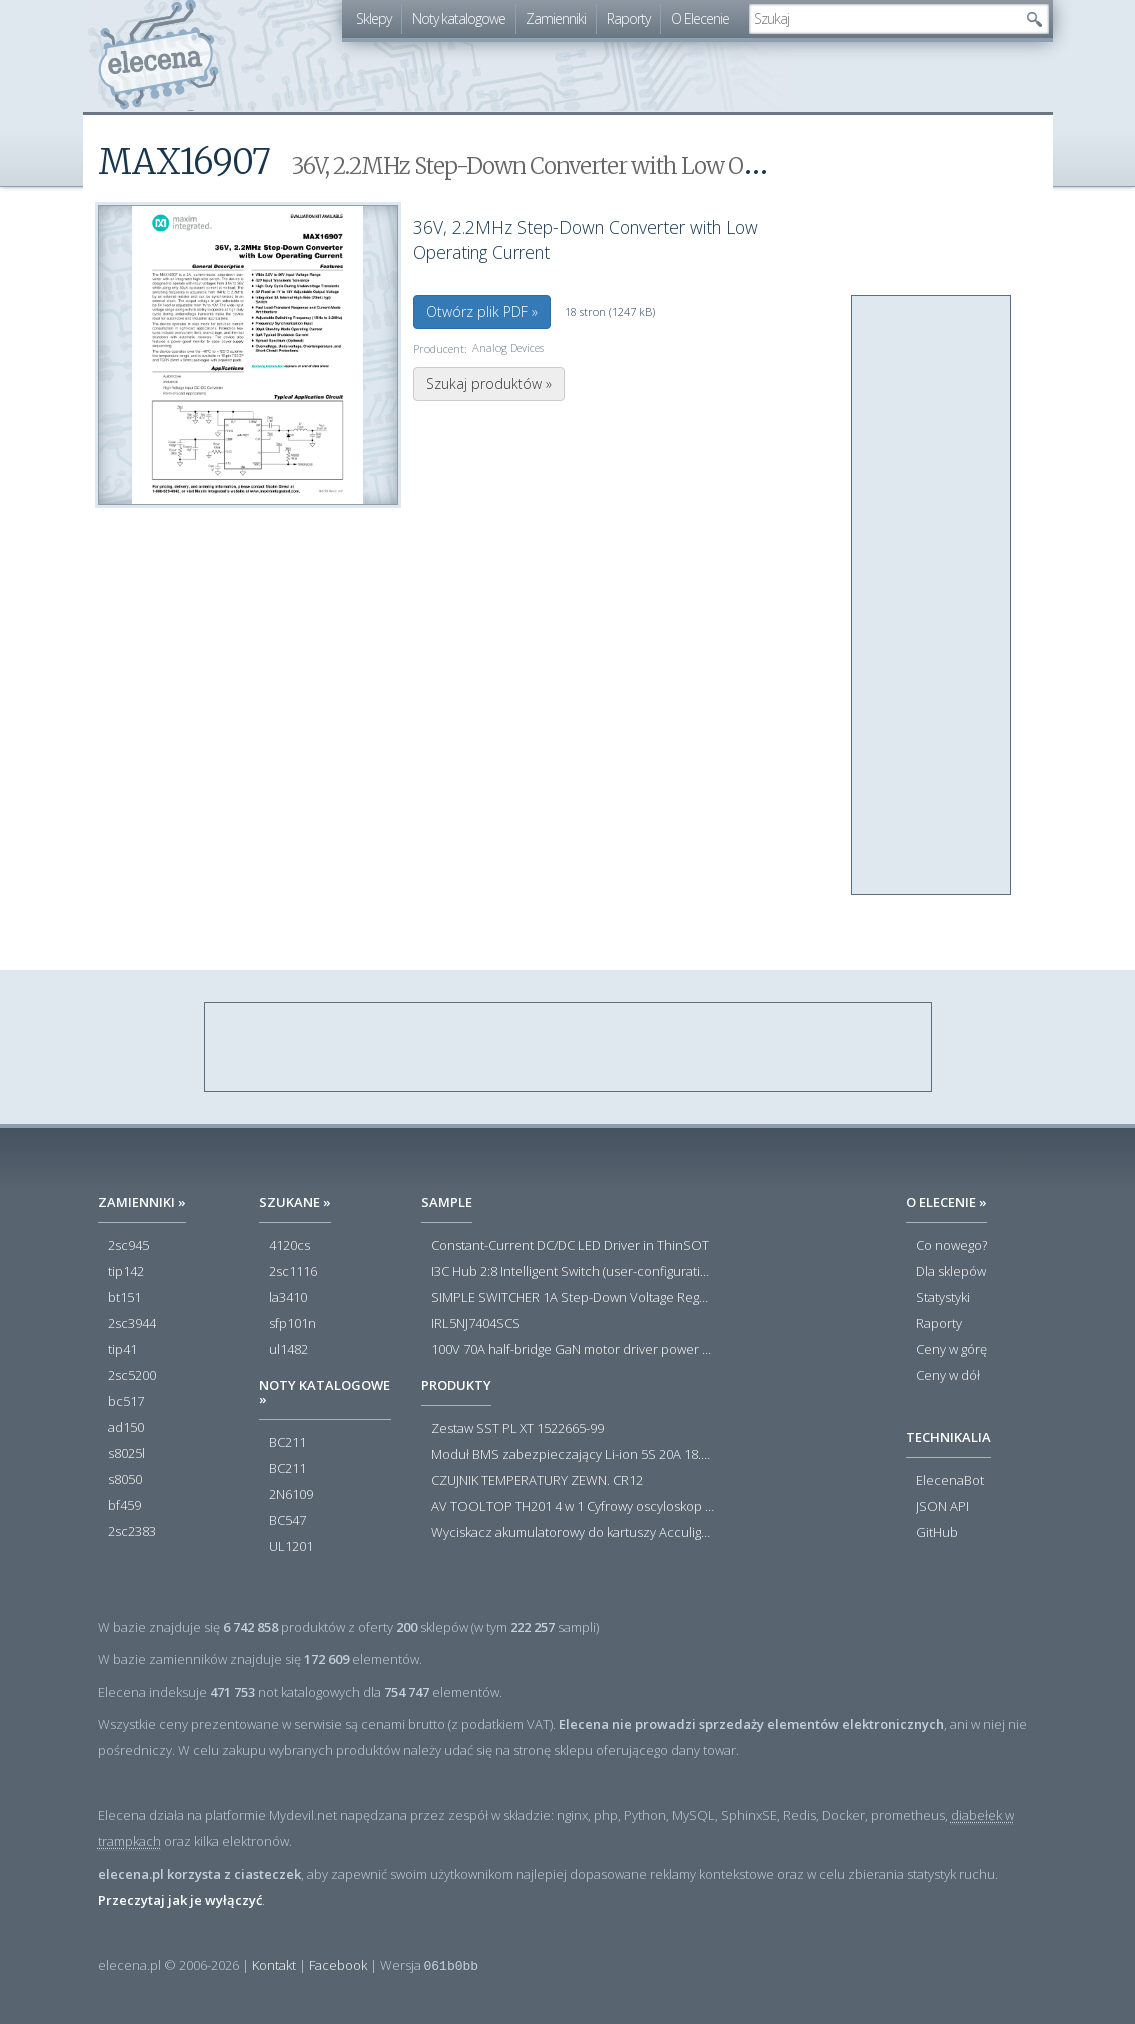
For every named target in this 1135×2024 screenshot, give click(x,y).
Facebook (338, 1965)
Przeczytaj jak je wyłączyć (180, 1900)
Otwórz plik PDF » (482, 311)
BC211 (287, 1443)
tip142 (126, 1272)
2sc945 (128, 1246)
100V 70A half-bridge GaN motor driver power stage (572, 1350)
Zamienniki (556, 18)
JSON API (942, 1507)
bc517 (126, 1402)
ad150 (126, 1428)
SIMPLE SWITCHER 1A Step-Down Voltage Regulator (572, 1298)
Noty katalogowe (458, 18)
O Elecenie (700, 18)
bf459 (124, 1506)
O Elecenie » (946, 1202)
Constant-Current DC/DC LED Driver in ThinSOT (570, 1246)
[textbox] (884, 19)
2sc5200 (132, 1376)
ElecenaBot (950, 1481)
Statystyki (943, 1298)
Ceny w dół (948, 1376)
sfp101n (292, 1324)
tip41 (122, 1350)
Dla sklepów (951, 1272)
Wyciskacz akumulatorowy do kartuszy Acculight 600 (572, 1533)
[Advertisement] (932, 596)
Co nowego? (951, 1246)
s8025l (126, 1454)
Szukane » (295, 1202)
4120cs (289, 1246)
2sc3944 (132, 1324)
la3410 (288, 1298)
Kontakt (274, 1965)
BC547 (287, 1521)
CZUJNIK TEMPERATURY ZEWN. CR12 (537, 1481)
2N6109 (291, 1495)
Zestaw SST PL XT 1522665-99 (517, 1429)
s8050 (125, 1480)
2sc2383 (132, 1532)
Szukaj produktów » (489, 383)
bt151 (124, 1298)
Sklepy (373, 18)
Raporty (628, 18)
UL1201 (291, 1547)
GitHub (937, 1533)
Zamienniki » (142, 1202)
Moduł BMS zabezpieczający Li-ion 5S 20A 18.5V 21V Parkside (572, 1455)
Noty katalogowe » (324, 1392)
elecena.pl (158, 55)
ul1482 (288, 1350)
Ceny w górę (951, 1350)
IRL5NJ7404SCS (475, 1324)
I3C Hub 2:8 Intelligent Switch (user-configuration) (572, 1272)
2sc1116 (293, 1272)
